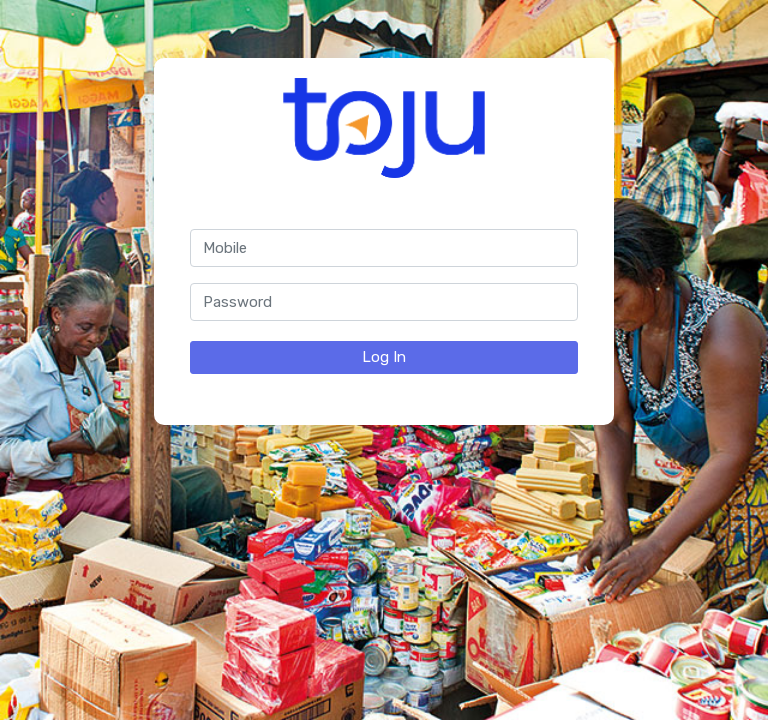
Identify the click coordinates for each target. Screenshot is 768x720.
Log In (384, 357)
